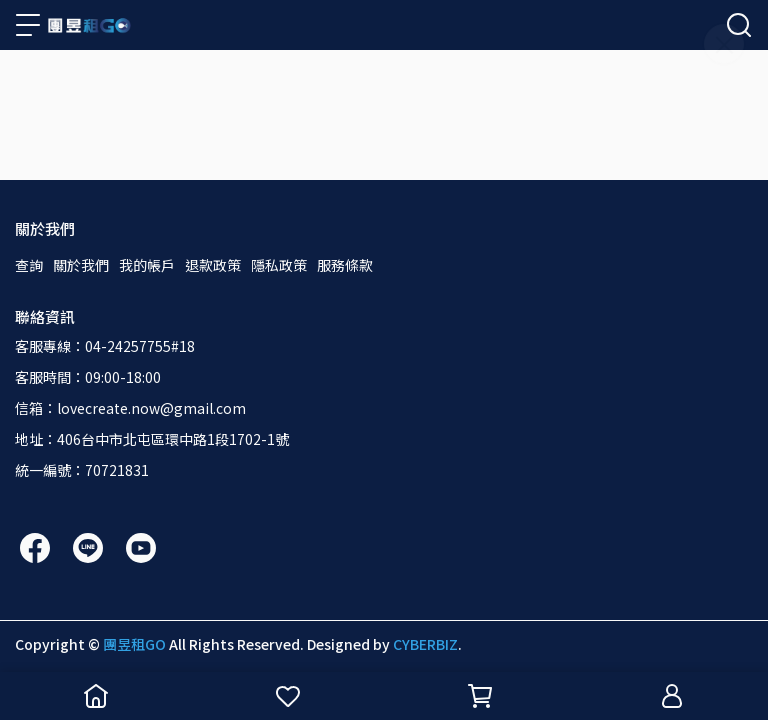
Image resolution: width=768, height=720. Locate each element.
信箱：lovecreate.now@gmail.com (130, 408)
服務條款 (345, 265)
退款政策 (213, 265)
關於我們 (81, 265)
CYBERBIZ (425, 644)
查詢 (29, 265)
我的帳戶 (147, 265)
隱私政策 (279, 265)
